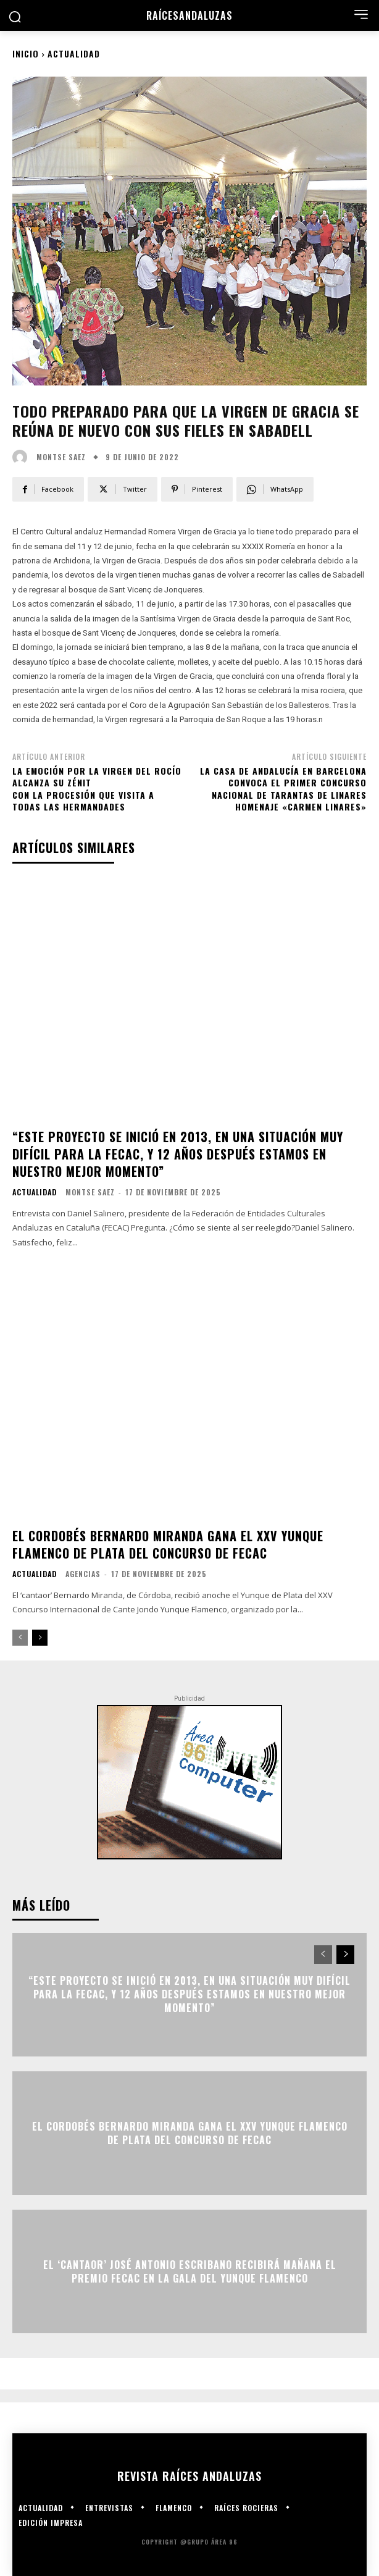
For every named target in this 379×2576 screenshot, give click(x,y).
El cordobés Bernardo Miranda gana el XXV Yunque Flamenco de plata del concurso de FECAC (167, 1544)
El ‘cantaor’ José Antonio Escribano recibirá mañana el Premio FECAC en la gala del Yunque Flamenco (189, 2271)
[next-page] (40, 1638)
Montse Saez (61, 457)
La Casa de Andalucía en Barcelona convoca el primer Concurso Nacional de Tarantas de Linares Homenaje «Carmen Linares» (283, 789)
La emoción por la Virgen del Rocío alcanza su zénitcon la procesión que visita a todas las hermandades (96, 789)
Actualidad (74, 53)
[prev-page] (20, 1638)
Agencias (83, 1573)
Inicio (25, 53)
